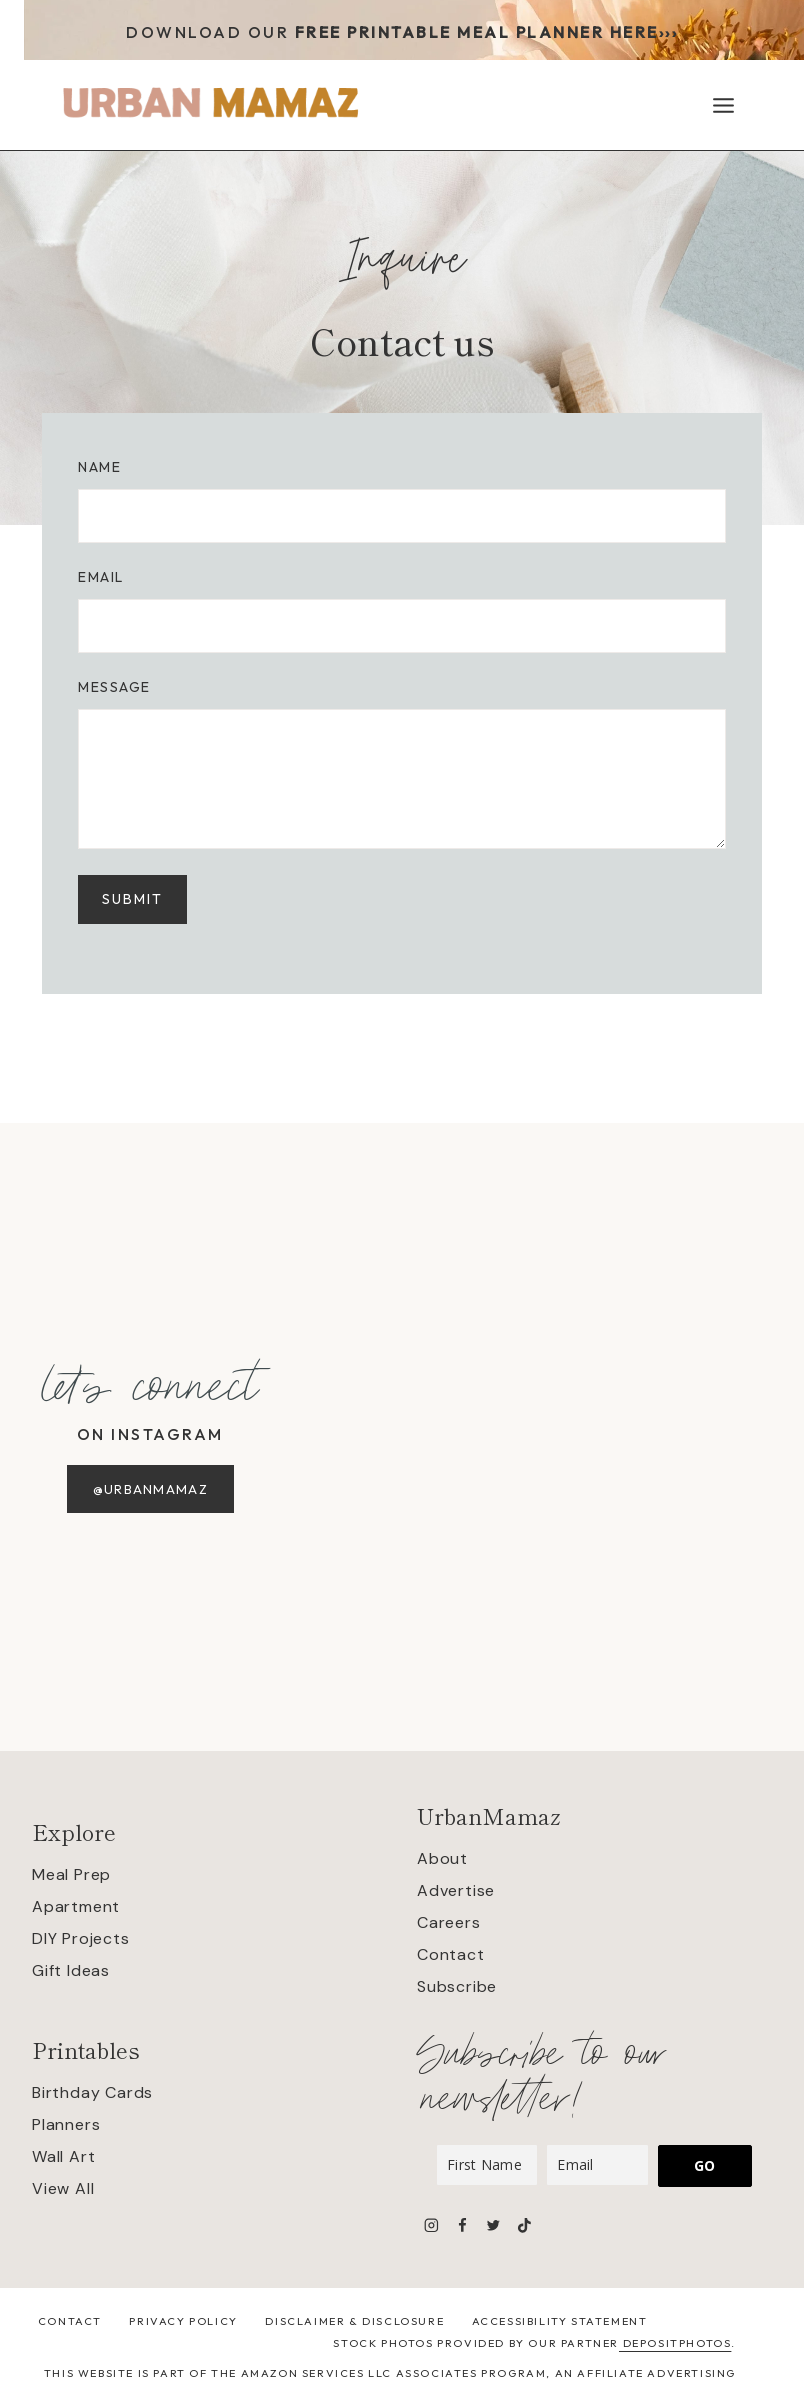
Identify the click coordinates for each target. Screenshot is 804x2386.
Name (103, 471)
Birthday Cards (92, 2092)
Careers (449, 1922)
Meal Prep (71, 1874)
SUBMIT (136, 903)
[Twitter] (493, 2224)
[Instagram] (431, 2224)
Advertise (456, 1890)
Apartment (76, 1906)
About (442, 1858)
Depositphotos (675, 2343)
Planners (66, 2124)
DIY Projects (81, 1938)
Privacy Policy (183, 2321)
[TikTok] (524, 2224)
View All (63, 2188)
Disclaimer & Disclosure (354, 2321)
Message (118, 691)
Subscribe (457, 1986)
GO (704, 2165)
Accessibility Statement (560, 2321)
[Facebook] (462, 2224)
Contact (451, 1954)
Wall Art (63, 2156)
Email (105, 581)
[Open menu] (723, 105)
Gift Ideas (71, 1970)
